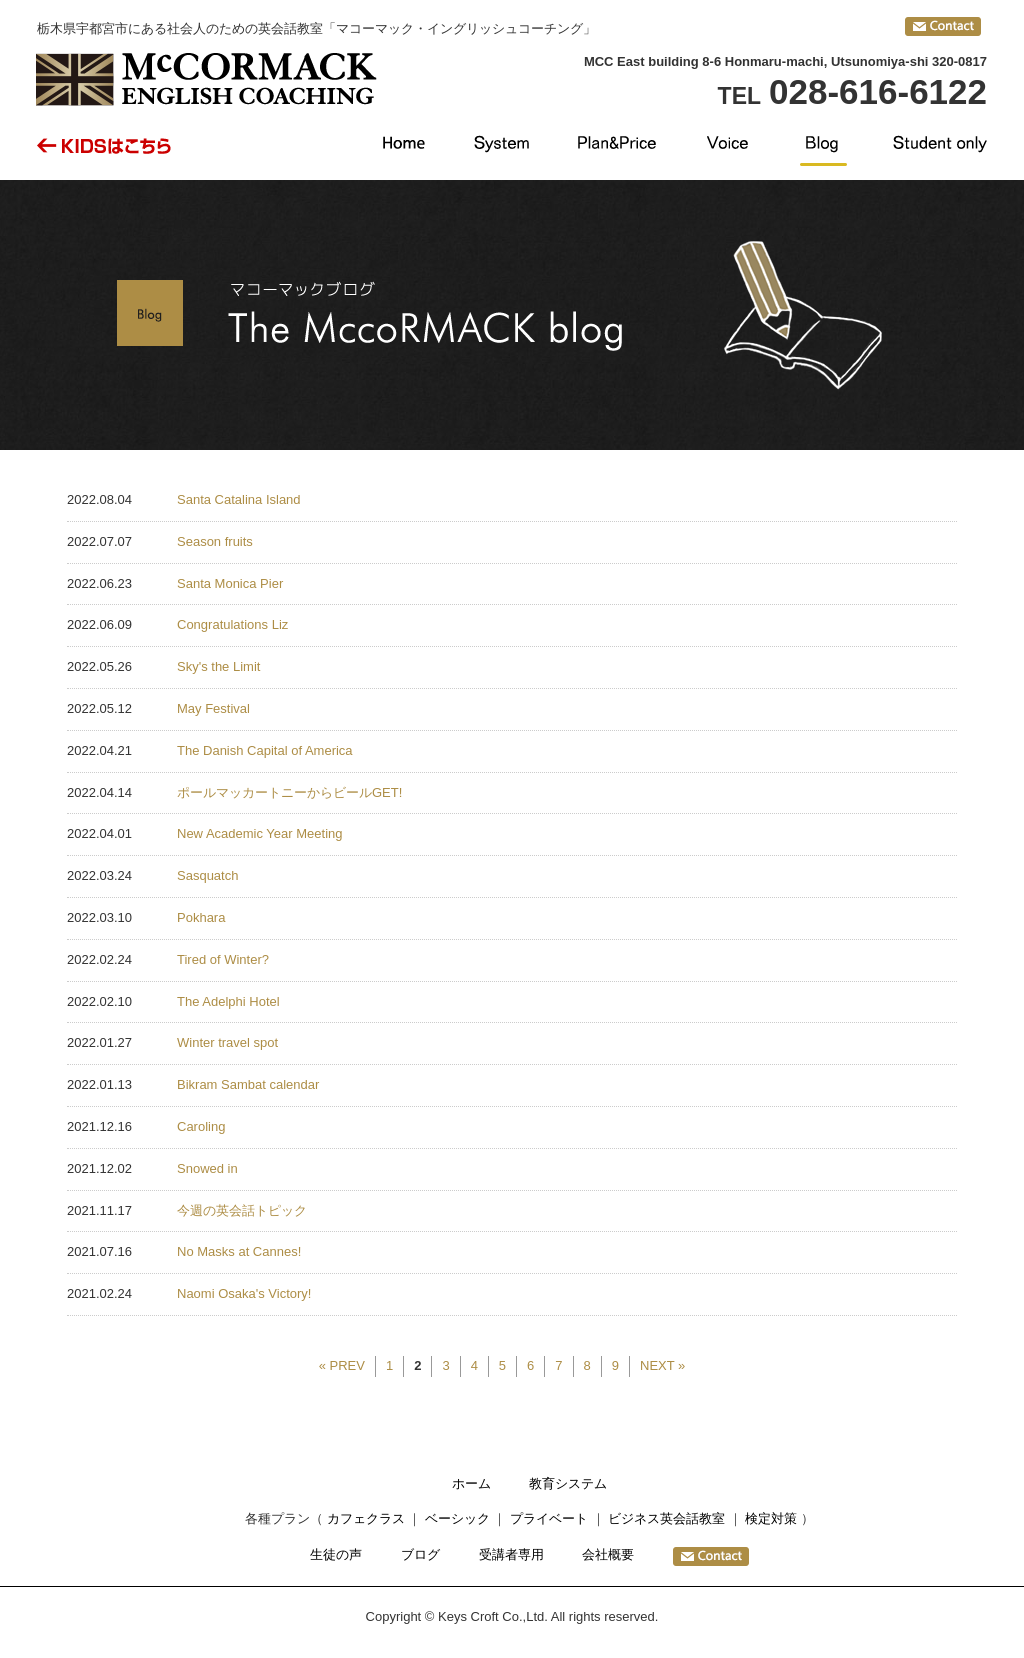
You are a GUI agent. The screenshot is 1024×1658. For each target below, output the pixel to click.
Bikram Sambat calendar (248, 1084)
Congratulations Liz (232, 624)
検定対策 (771, 1518)
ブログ (420, 1554)
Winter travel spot (227, 1042)
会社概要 (608, 1554)
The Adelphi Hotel (228, 1001)
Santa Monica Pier (230, 583)
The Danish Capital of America (265, 750)
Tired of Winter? (223, 959)
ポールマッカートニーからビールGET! (289, 792)
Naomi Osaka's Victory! (244, 1293)
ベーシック (457, 1518)
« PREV (342, 1365)
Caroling (201, 1126)
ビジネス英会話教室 (666, 1518)
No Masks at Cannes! (239, 1251)
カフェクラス (366, 1518)
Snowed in (207, 1168)
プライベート (549, 1518)
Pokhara (201, 917)
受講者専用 (511, 1554)
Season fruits (215, 541)
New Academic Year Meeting (259, 833)
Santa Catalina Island (239, 499)
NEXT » (662, 1365)
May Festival (213, 708)
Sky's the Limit (218, 666)
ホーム (471, 1483)
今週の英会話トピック (242, 1210)
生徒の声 (336, 1554)
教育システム (568, 1483)
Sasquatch (207, 875)
